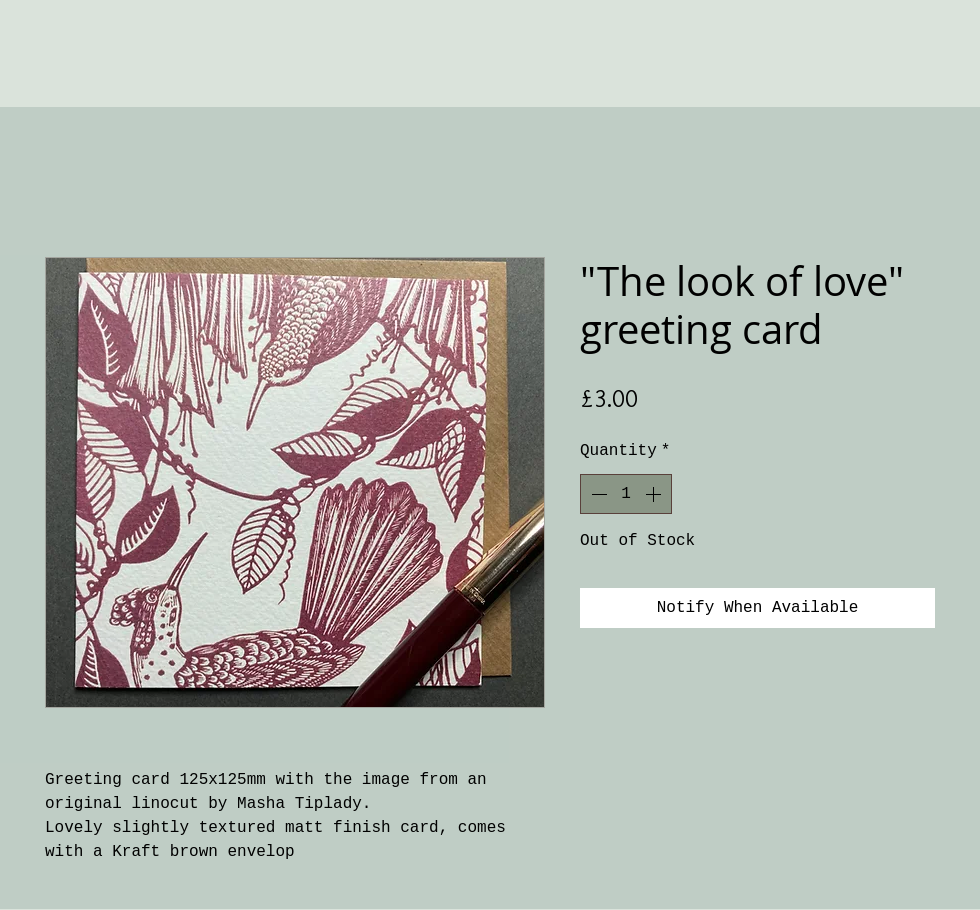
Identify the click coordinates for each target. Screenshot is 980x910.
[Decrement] (597, 494)
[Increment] (655, 494)
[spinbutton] (626, 494)
